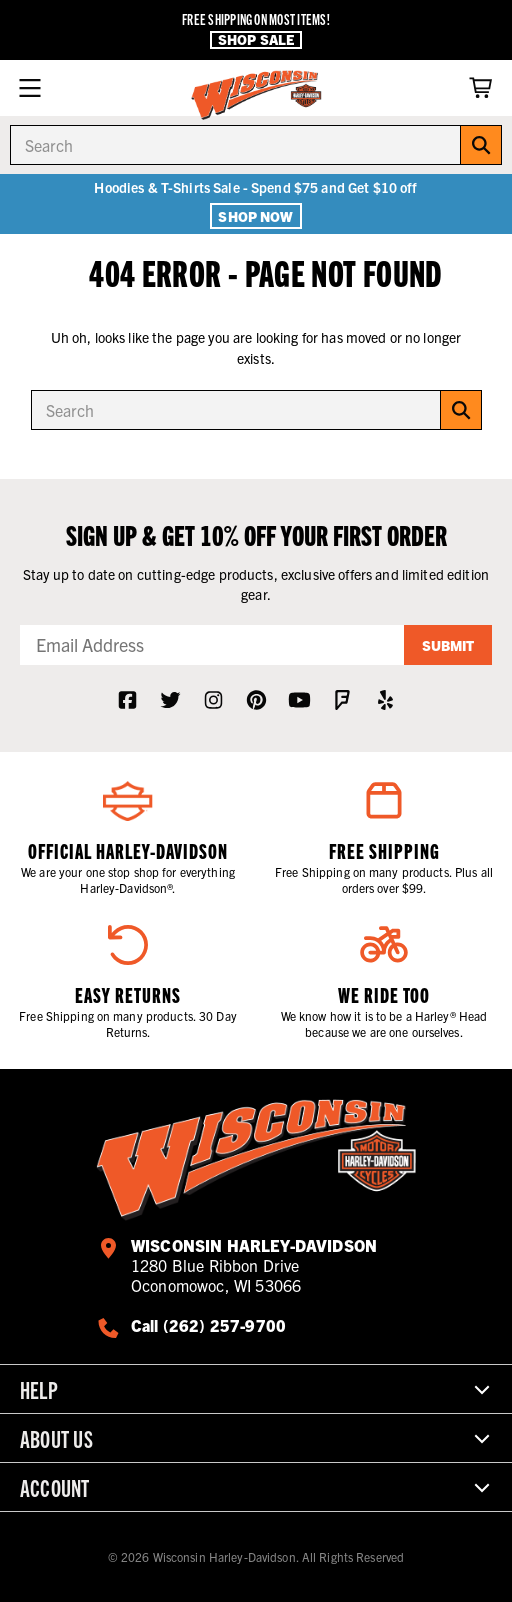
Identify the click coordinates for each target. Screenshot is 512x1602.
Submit (448, 645)
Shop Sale (256, 39)
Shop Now (255, 216)
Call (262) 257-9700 (208, 1325)
